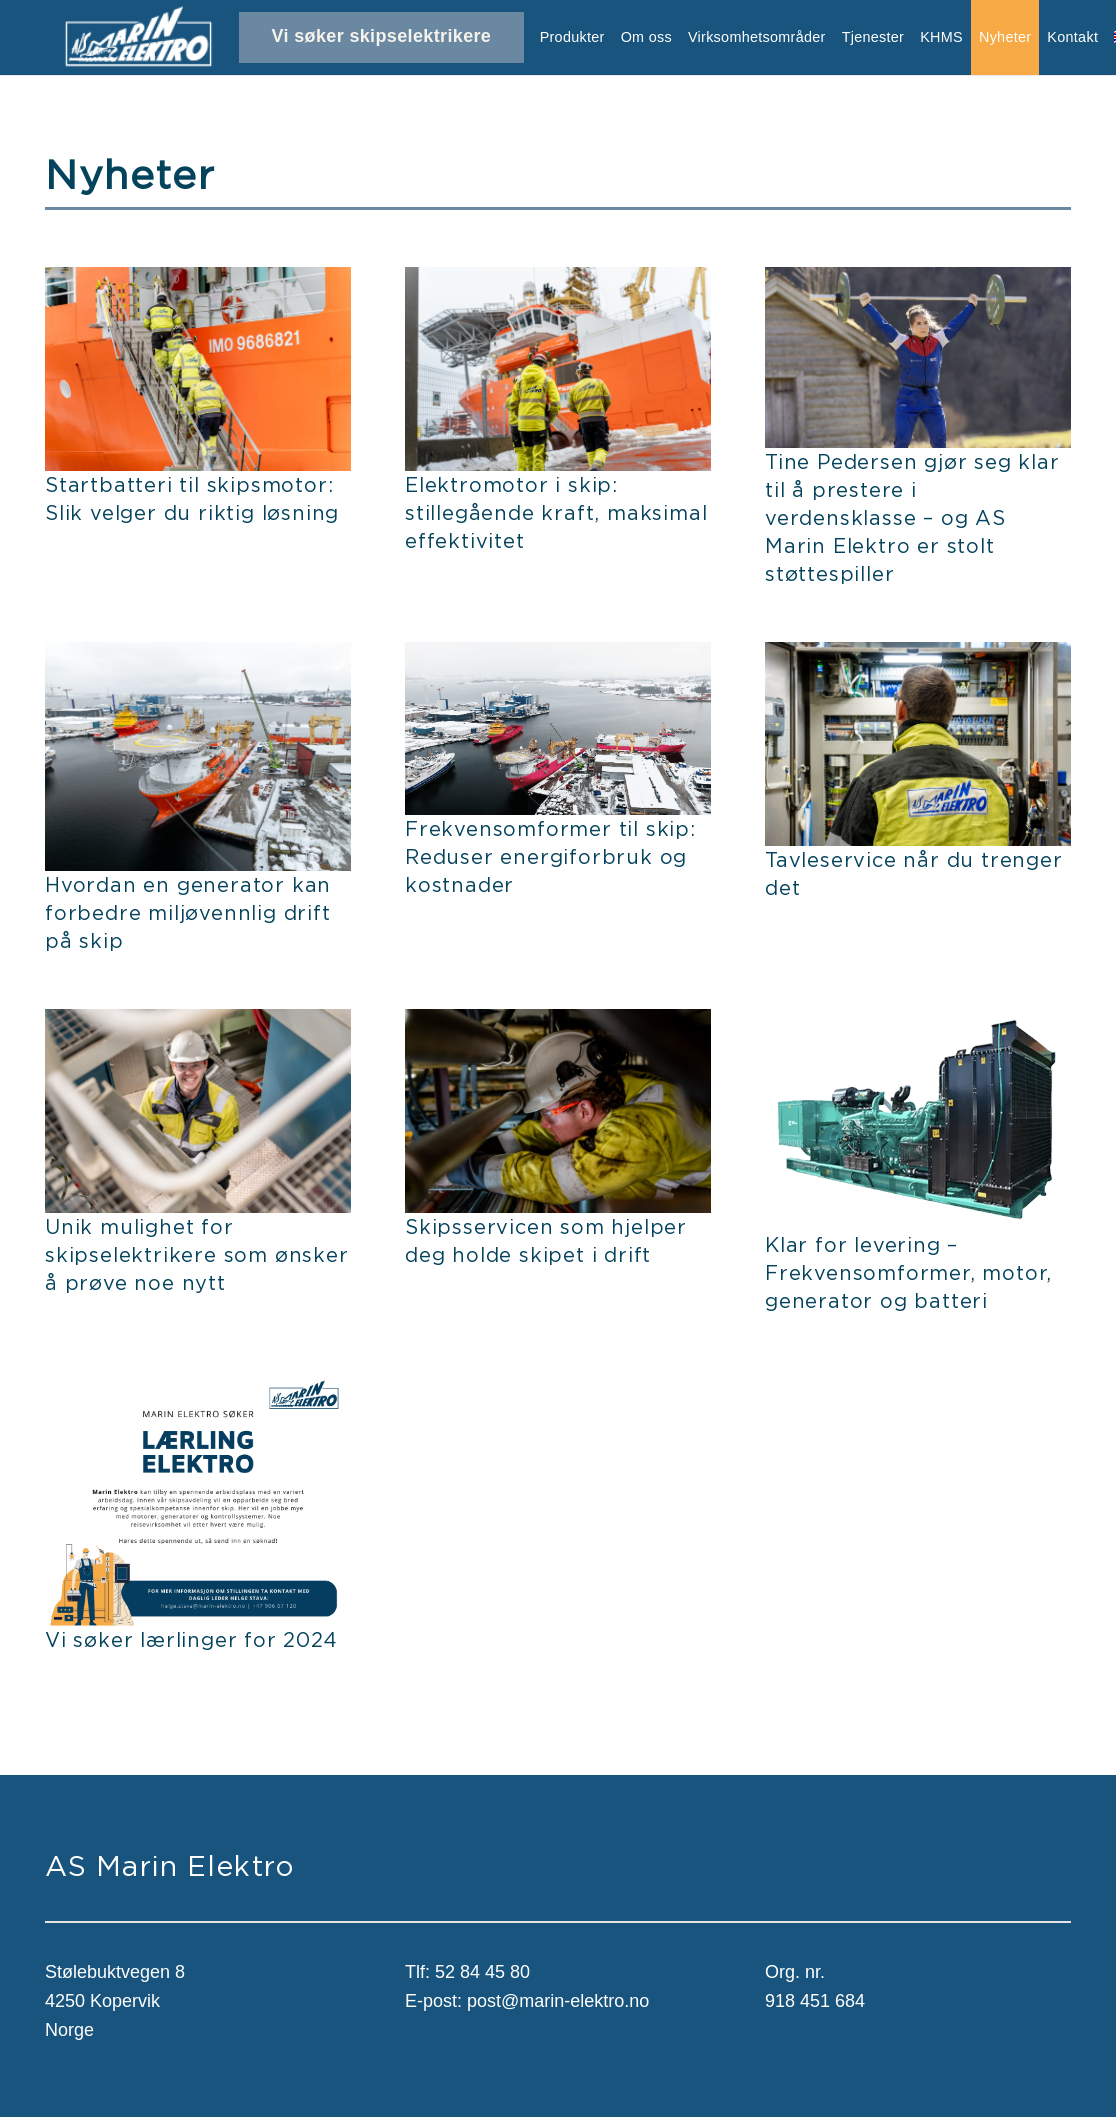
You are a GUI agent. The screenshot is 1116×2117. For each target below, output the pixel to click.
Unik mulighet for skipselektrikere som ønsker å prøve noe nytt (197, 1254)
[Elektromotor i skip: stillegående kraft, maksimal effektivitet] (558, 281)
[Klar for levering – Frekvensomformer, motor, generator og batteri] (918, 1023)
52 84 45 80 (482, 1972)
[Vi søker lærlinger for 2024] (198, 1383)
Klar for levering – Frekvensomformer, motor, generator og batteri (908, 1272)
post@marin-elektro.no (558, 2001)
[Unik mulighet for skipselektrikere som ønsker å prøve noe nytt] (198, 1023)
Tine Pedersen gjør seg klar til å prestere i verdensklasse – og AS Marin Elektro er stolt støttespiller (912, 517)
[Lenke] (138, 38)
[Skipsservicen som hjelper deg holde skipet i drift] (558, 1023)
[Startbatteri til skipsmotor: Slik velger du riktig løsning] (198, 281)
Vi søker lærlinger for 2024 (191, 1639)
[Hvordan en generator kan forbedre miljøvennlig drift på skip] (198, 656)
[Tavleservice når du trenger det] (918, 656)
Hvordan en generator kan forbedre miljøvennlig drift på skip (188, 912)
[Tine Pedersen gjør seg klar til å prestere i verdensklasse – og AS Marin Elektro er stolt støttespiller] (918, 281)
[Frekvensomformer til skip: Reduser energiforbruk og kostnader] (558, 656)
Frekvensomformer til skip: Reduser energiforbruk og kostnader (550, 856)
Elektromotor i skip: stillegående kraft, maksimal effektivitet (556, 512)
